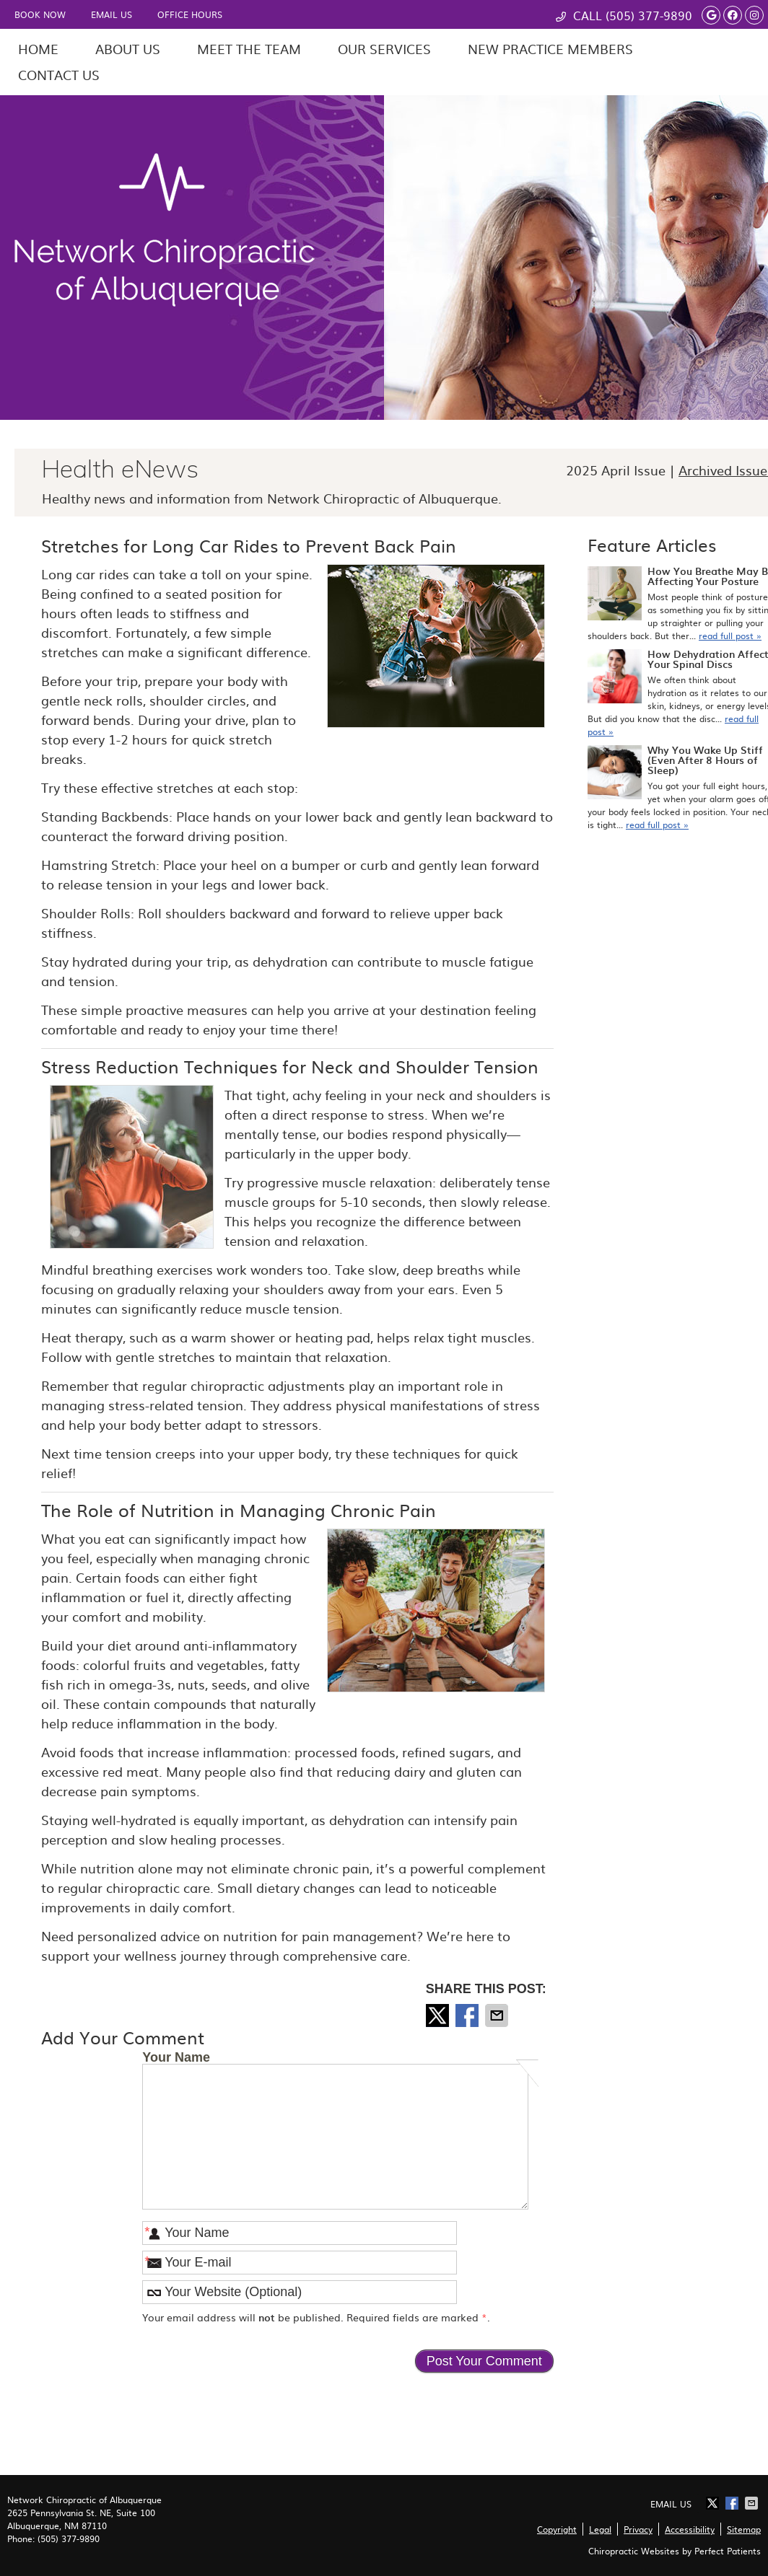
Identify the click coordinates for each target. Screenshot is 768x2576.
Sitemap (744, 2529)
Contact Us (59, 74)
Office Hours (189, 14)
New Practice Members (550, 48)
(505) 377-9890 (649, 15)
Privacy (638, 2529)
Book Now (40, 14)
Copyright (557, 2529)
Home (38, 48)
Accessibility (690, 2529)
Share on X (439, 2015)
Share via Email (498, 2015)
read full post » (730, 635)
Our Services (384, 48)
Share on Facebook (468, 2015)
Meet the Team (249, 48)
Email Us (111, 14)
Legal (600, 2529)
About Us (127, 48)
